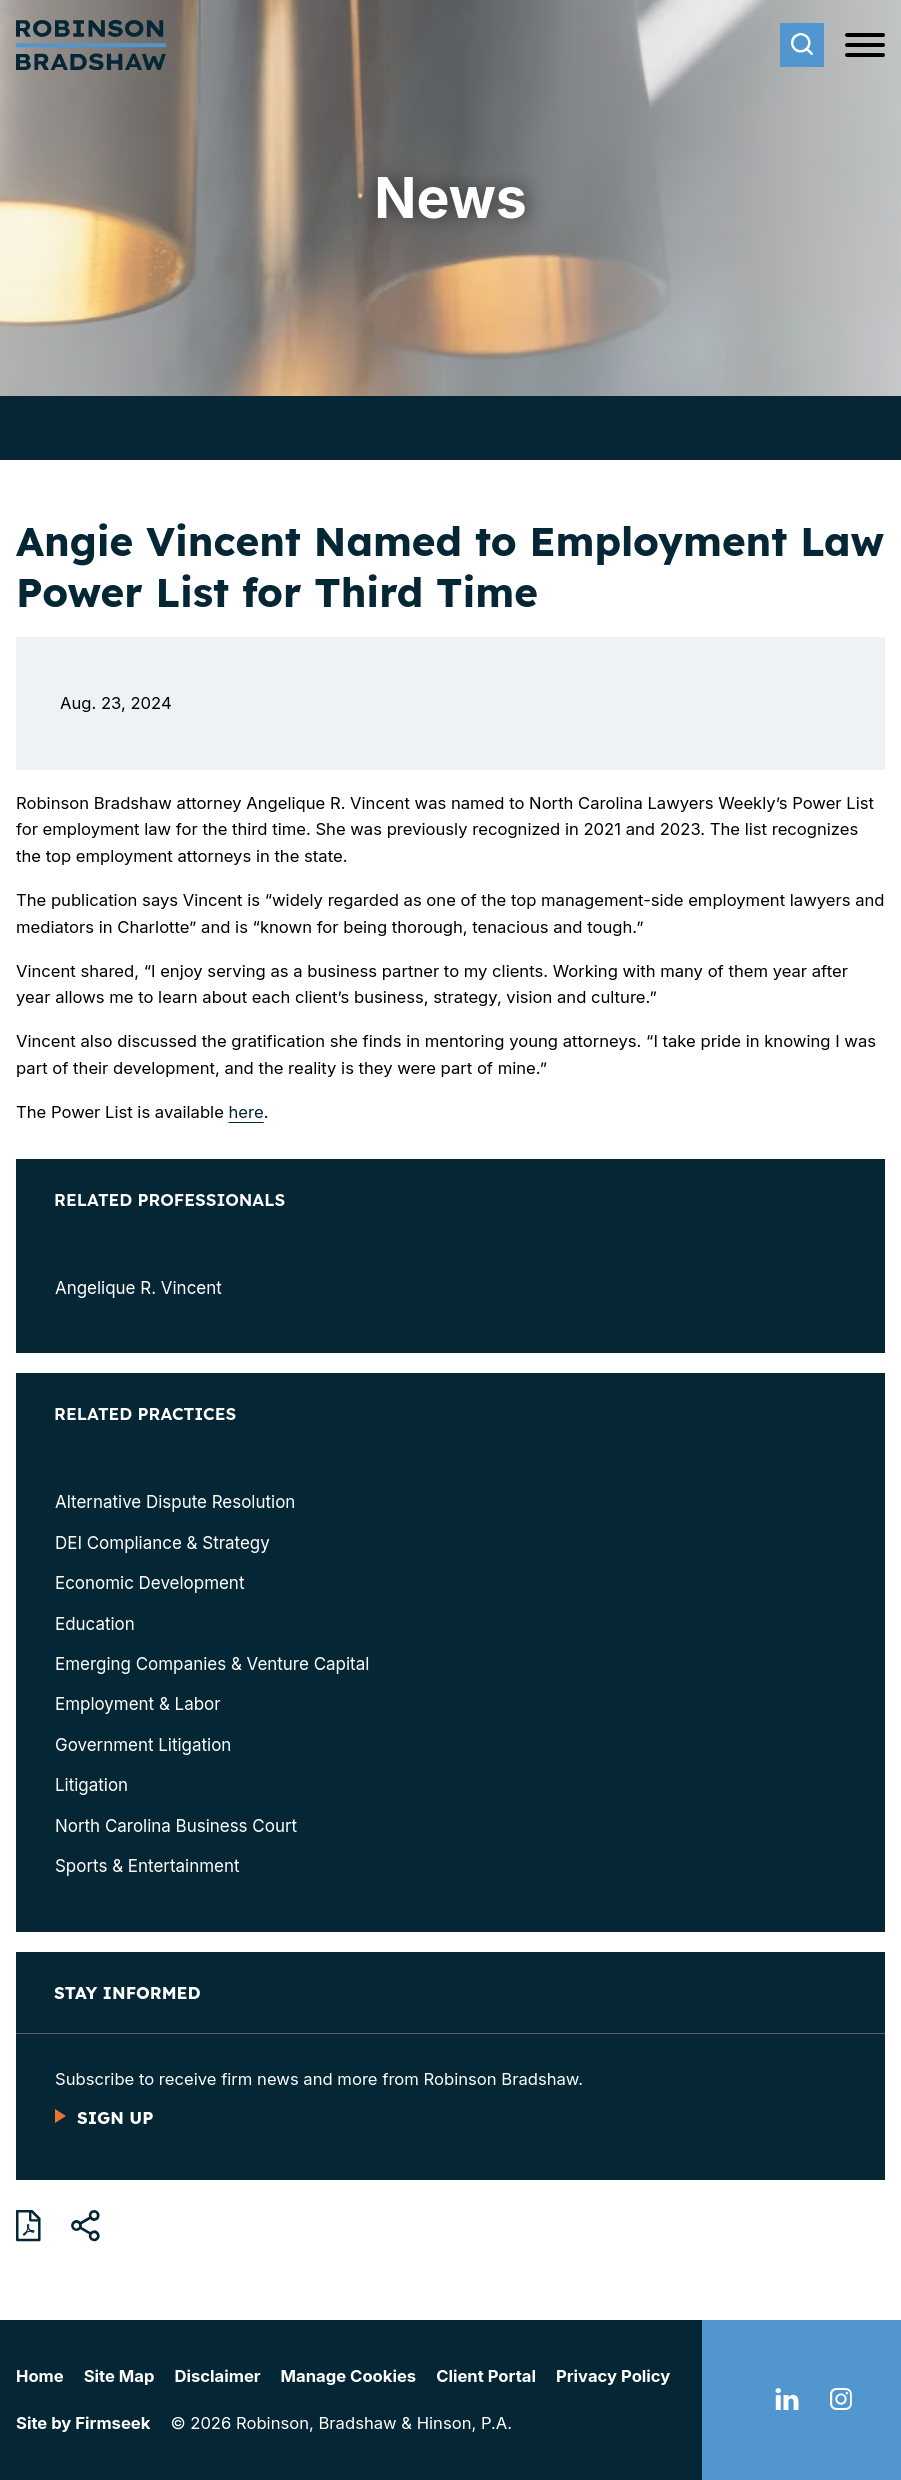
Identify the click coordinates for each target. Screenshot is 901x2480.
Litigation (91, 1785)
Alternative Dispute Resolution (175, 1502)
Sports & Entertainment (147, 1866)
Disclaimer (217, 2376)
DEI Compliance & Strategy (162, 1543)
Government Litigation (143, 1745)
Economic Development (149, 1583)
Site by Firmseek (83, 2423)
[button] (85, 2226)
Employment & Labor (138, 1704)
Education (95, 1624)
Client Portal (486, 2376)
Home (40, 2376)
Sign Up (115, 2117)
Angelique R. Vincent (138, 1288)
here (246, 1112)
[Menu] (865, 46)
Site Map (119, 2376)
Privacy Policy (613, 2376)
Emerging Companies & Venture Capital (212, 1664)
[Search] (802, 45)
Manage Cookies (349, 2376)
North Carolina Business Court (176, 1826)
